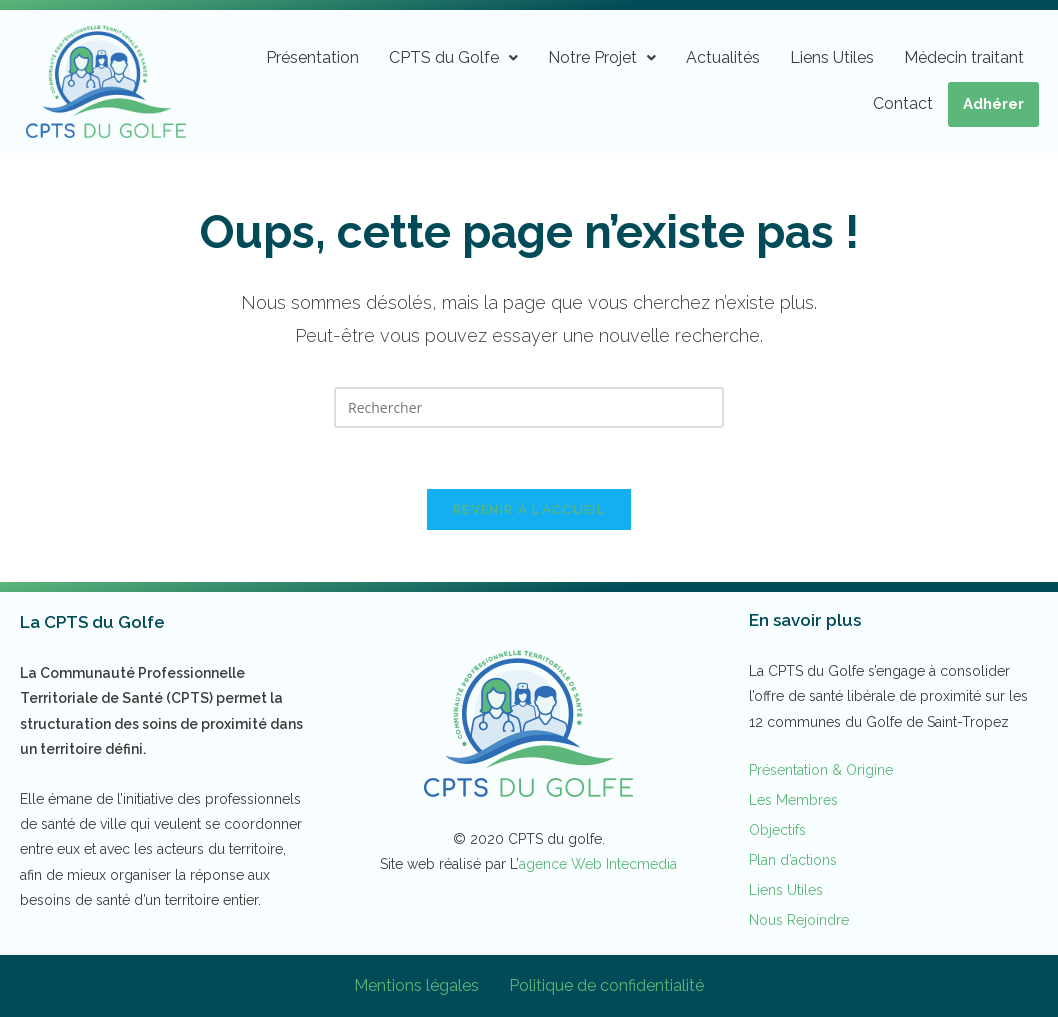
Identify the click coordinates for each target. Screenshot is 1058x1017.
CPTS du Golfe (453, 57)
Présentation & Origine (821, 770)
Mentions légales (416, 985)
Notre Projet (602, 57)
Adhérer (993, 104)
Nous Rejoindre (799, 920)
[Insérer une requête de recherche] (529, 407)
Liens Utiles (832, 57)
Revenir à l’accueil (529, 509)
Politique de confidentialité (606, 985)
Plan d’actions (793, 860)
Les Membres (793, 800)
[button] (453, 58)
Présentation (312, 57)
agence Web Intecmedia (598, 864)
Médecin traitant (964, 57)
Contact (903, 103)
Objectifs (777, 830)
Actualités (723, 57)
